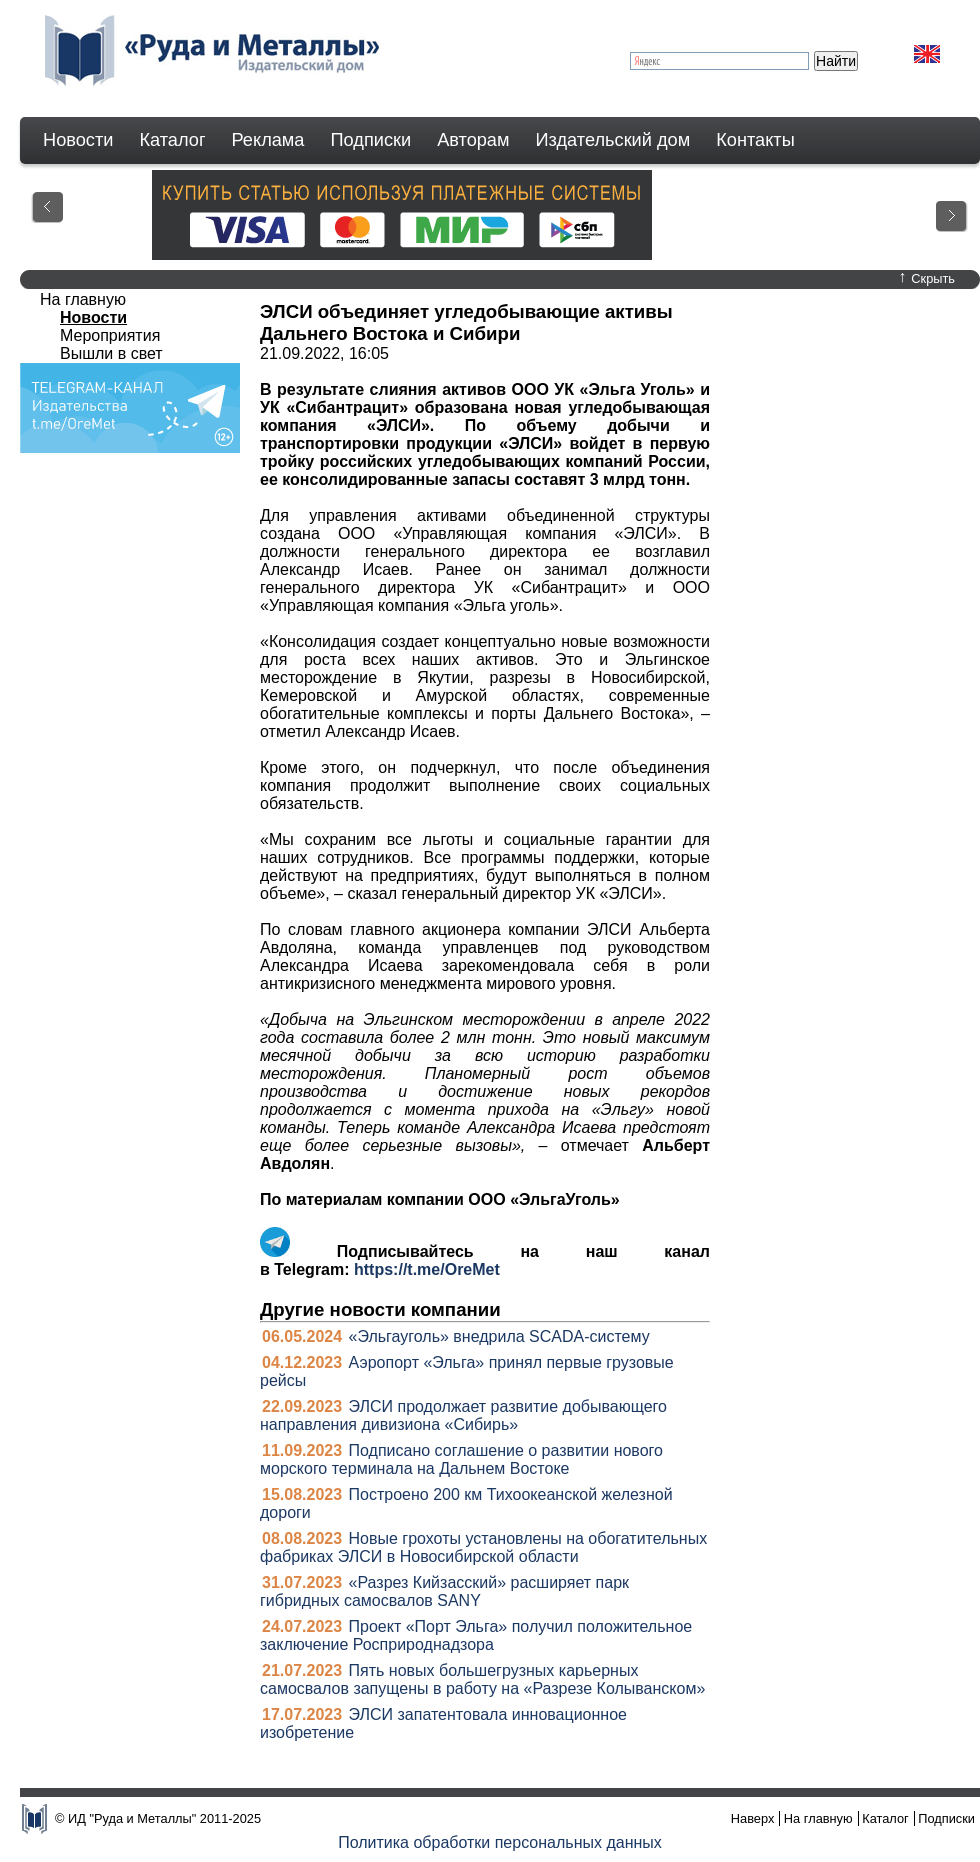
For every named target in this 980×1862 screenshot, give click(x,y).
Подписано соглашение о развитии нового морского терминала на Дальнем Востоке (461, 1459)
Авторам (473, 140)
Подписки (371, 140)
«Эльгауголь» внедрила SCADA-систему (499, 1336)
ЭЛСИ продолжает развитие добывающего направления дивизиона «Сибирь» (463, 1415)
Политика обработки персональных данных (500, 1842)
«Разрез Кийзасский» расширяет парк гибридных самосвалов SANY (444, 1591)
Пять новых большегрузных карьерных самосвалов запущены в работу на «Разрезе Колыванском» (482, 1679)
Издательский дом (613, 140)
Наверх (753, 1818)
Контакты (755, 140)
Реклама (268, 140)
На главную (83, 299)
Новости (78, 140)
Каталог (172, 140)
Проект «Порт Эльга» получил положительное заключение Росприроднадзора (476, 1635)
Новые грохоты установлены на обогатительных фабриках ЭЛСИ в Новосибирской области (483, 1547)
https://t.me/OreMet (427, 1269)
